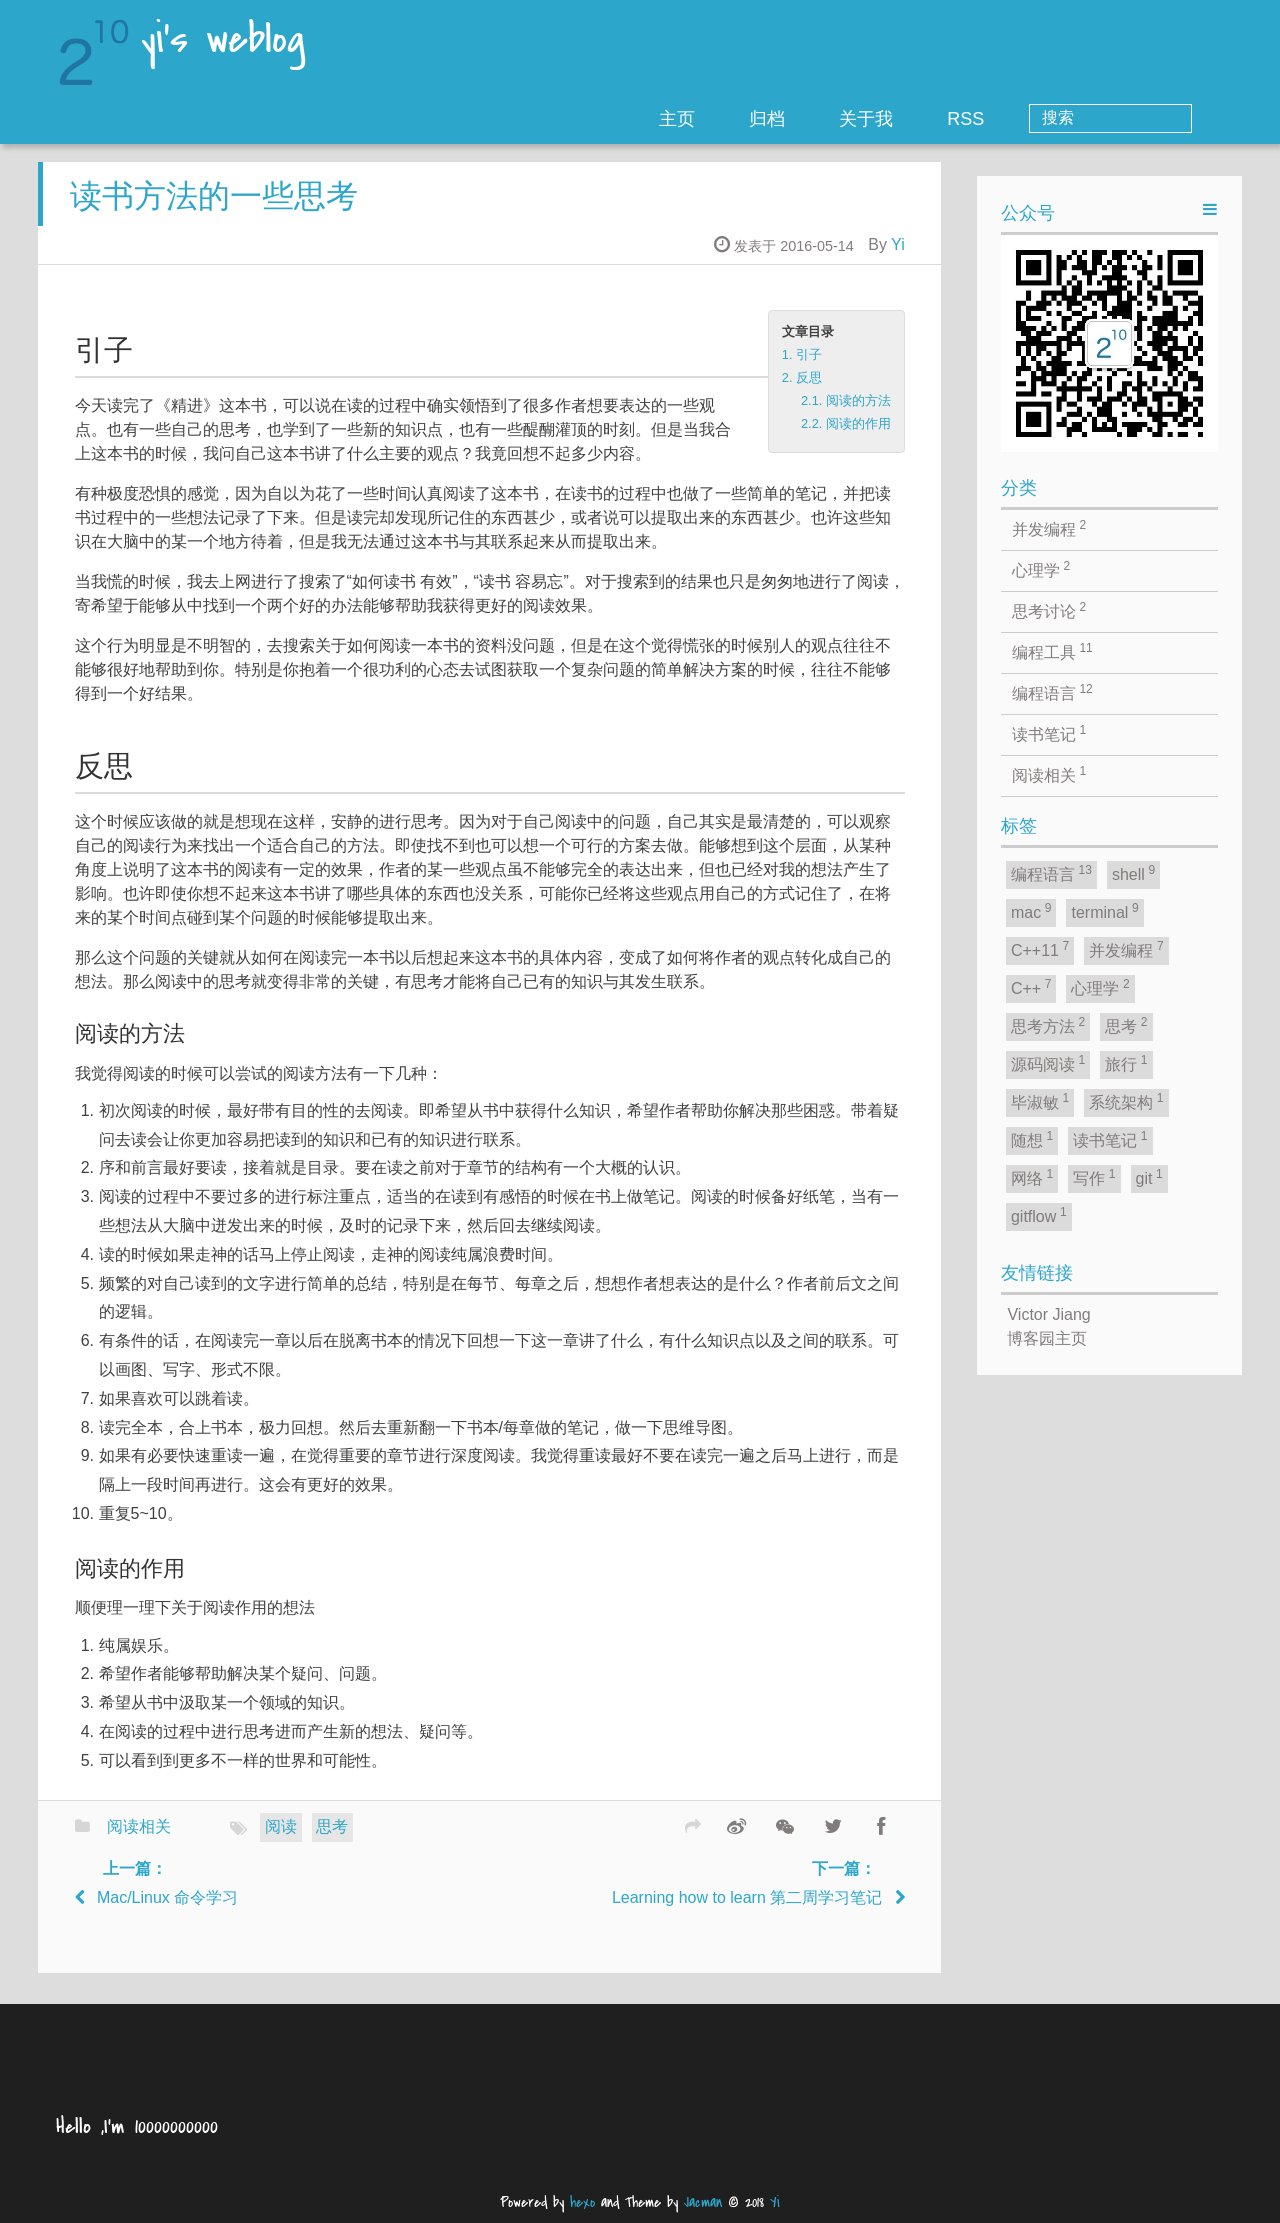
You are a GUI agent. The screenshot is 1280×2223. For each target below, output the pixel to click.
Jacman (703, 2202)
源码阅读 (1048, 1063)
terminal (1104, 911)
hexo (582, 2202)
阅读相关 (139, 1841)
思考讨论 (1049, 610)
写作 (1094, 1177)
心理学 (1041, 569)
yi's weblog (223, 41)
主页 (758, 119)
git (1149, 1177)
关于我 (947, 119)
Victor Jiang (1048, 1314)
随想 (1032, 1139)
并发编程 (1049, 528)
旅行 (1126, 1063)
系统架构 (1126, 1101)
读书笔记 (1049, 733)
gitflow (1039, 1215)
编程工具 (1052, 651)
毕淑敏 (1040, 1101)
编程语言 (1052, 692)
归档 (848, 119)
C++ (1031, 987)
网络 (1032, 1177)
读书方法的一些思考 (214, 210)
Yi (898, 258)
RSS (1046, 119)
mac (1031, 911)
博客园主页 (1047, 1338)
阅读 (281, 1841)
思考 (332, 1841)
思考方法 (1048, 1025)
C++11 (1040, 949)
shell (1133, 873)
